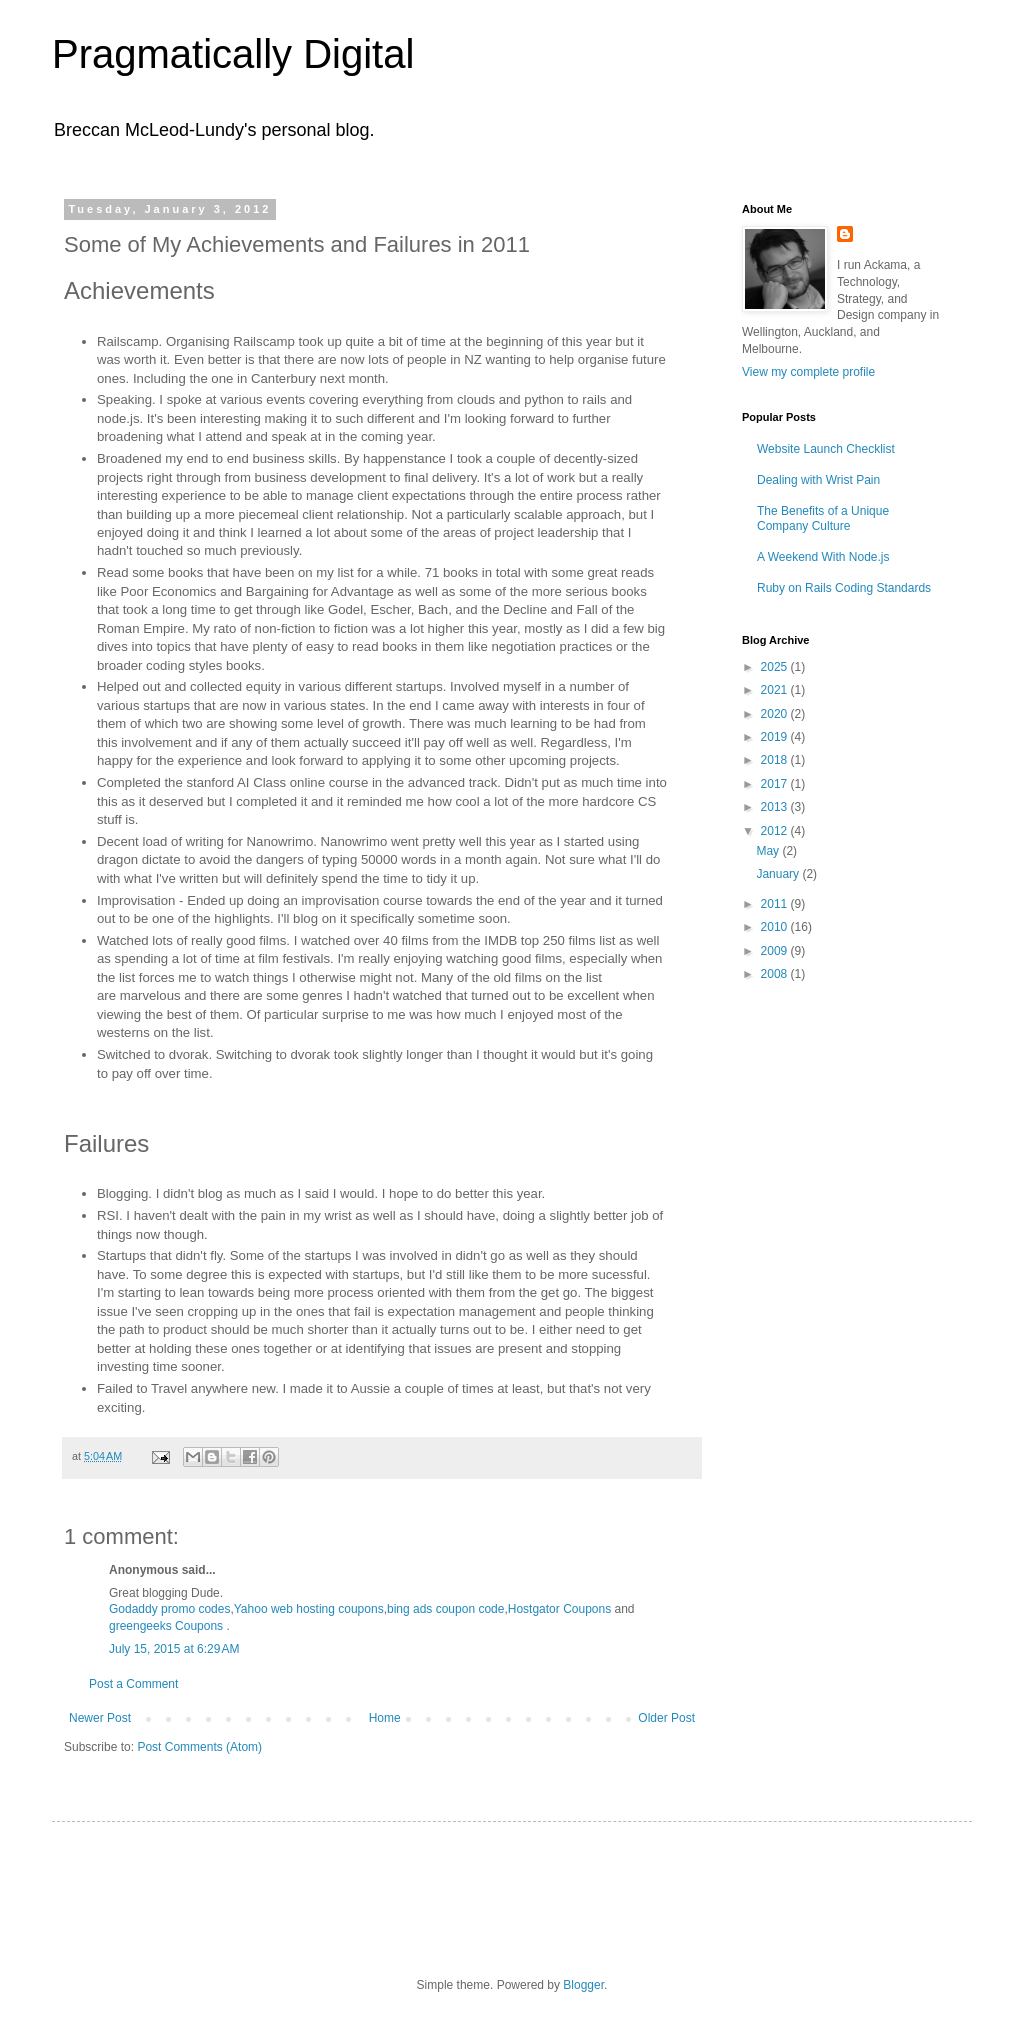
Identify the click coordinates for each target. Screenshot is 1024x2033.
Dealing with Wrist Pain (818, 480)
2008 (776, 974)
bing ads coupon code (445, 1609)
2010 (776, 927)
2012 (776, 831)
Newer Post (100, 1718)
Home (385, 1718)
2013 (776, 807)
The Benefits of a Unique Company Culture (823, 518)
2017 (776, 784)
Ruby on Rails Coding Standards (844, 588)
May (769, 851)
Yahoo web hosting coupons (309, 1609)
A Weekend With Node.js (823, 557)
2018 (776, 760)
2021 (776, 690)
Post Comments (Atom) (199, 1747)
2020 (776, 714)
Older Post (666, 1718)
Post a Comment (133, 1684)
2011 (776, 904)
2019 (776, 737)
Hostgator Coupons (559, 1609)
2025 (776, 667)
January (779, 874)
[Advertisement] (842, 1114)
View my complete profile (808, 372)
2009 (776, 951)
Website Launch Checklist (826, 449)
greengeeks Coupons (166, 1626)
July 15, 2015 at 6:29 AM (174, 1649)
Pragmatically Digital (233, 54)
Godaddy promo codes (169, 1609)
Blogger (583, 1985)
